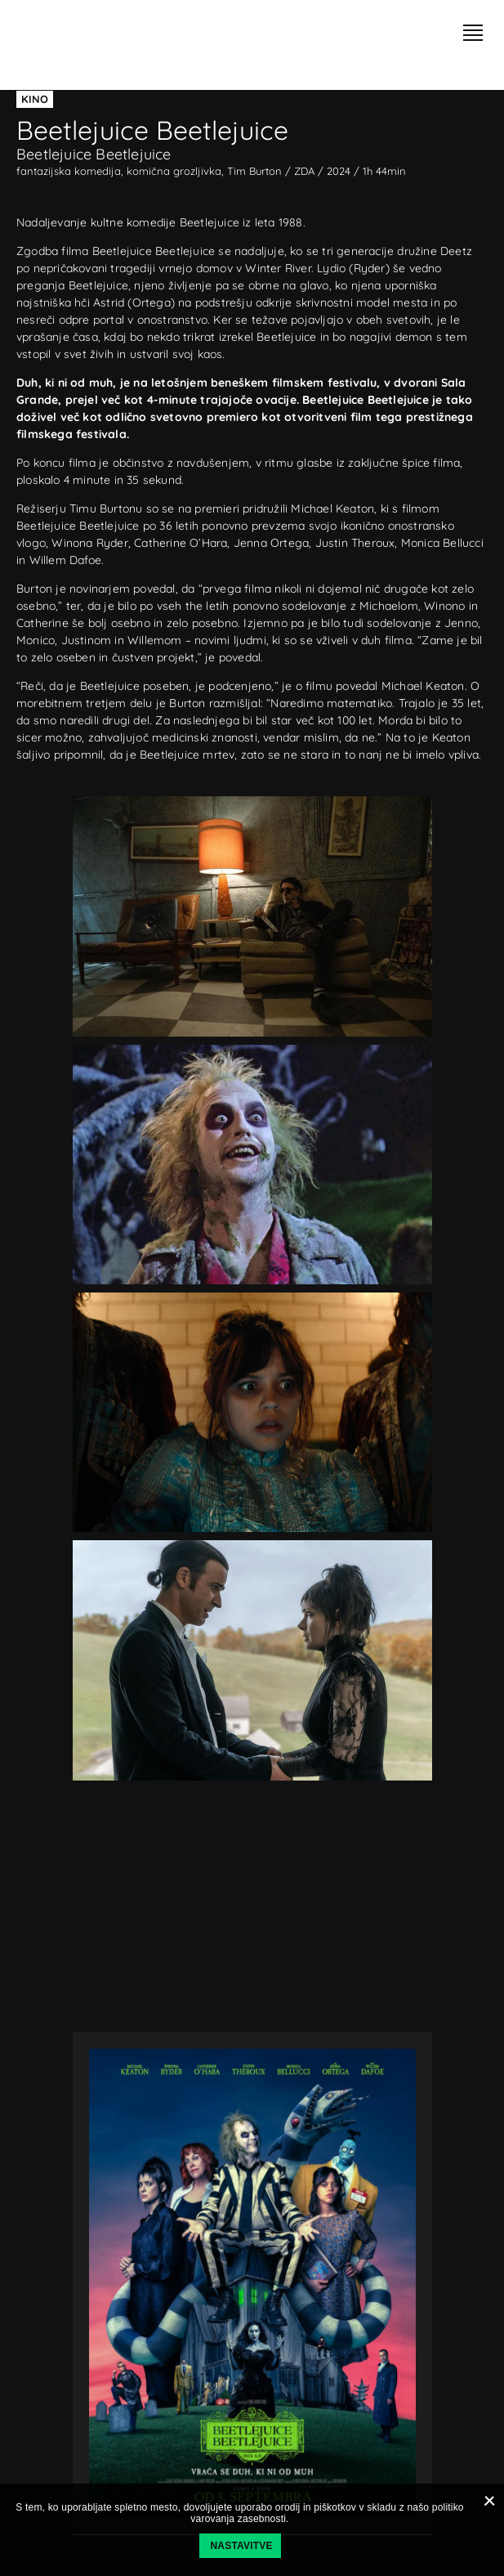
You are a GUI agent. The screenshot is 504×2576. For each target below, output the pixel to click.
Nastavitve (242, 2545)
